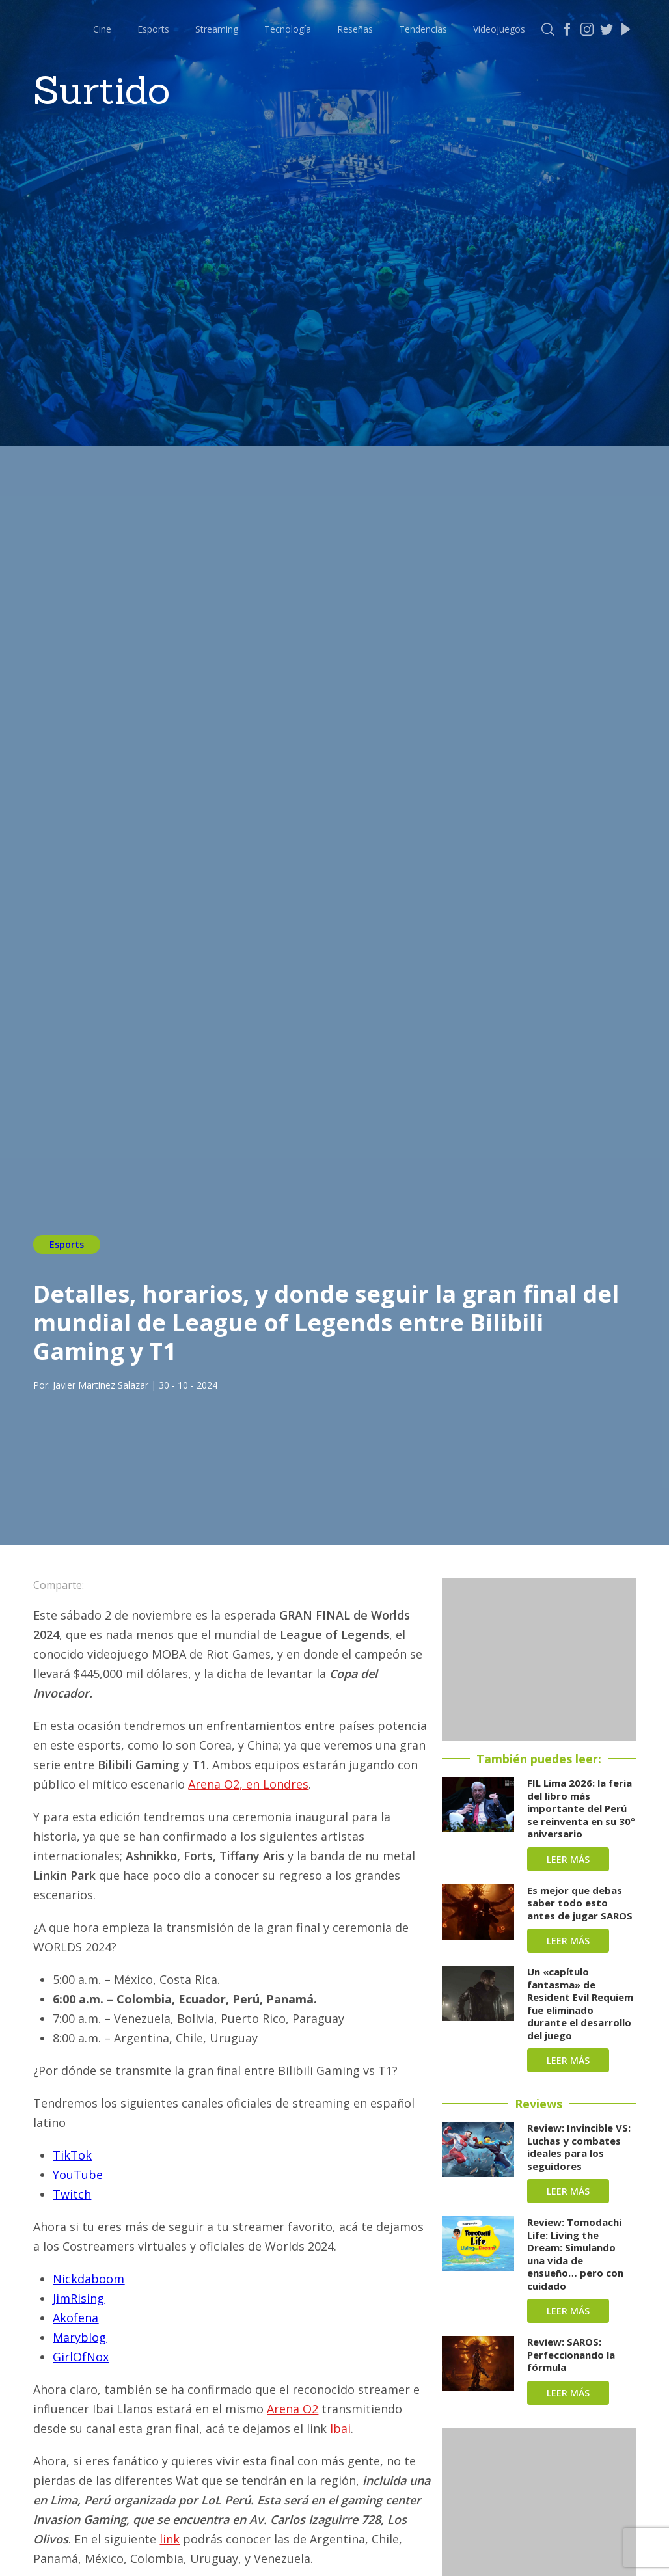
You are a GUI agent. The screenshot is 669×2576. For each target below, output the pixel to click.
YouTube (78, 2174)
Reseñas (355, 29)
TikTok (72, 2155)
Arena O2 (292, 2409)
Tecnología (287, 29)
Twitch (72, 2194)
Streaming (216, 29)
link (169, 2539)
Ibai (340, 2428)
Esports (153, 29)
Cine (102, 29)
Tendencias (423, 29)
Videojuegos (499, 29)
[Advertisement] (539, 1659)
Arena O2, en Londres (248, 1784)
